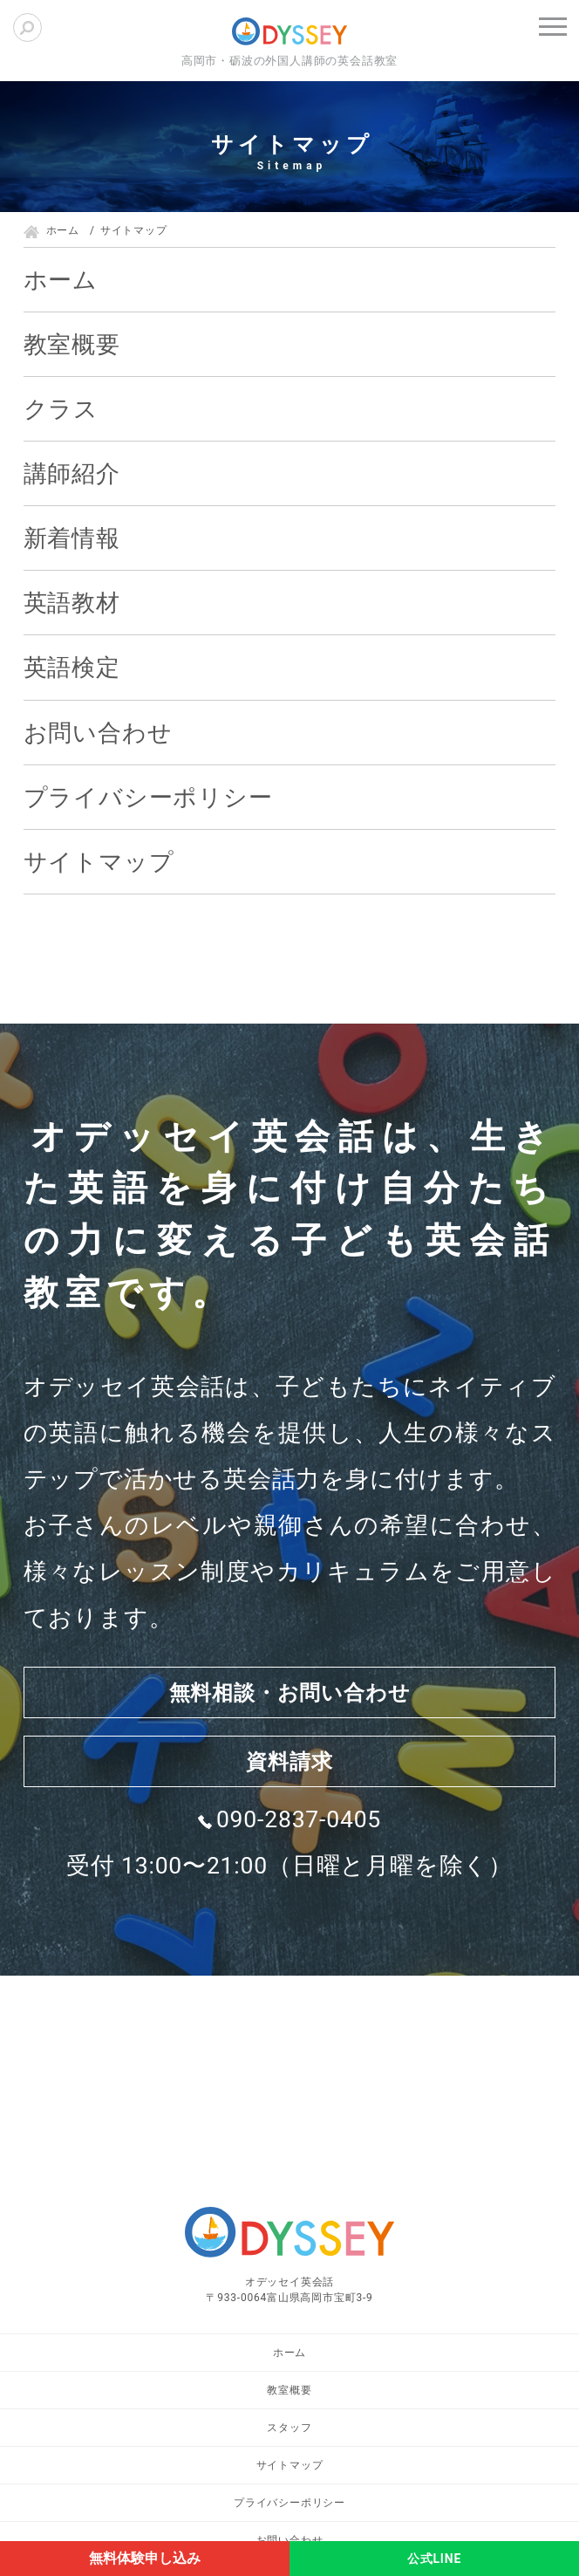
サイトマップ (99, 861)
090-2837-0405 (298, 1846)
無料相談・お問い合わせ (289, 1700)
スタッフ (289, 2428)
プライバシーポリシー (148, 797)
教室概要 (72, 344)
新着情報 (72, 538)
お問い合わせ (98, 732)
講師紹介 (72, 473)
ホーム (61, 279)
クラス (61, 408)
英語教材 (72, 602)
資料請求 (289, 1783)
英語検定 (72, 667)
